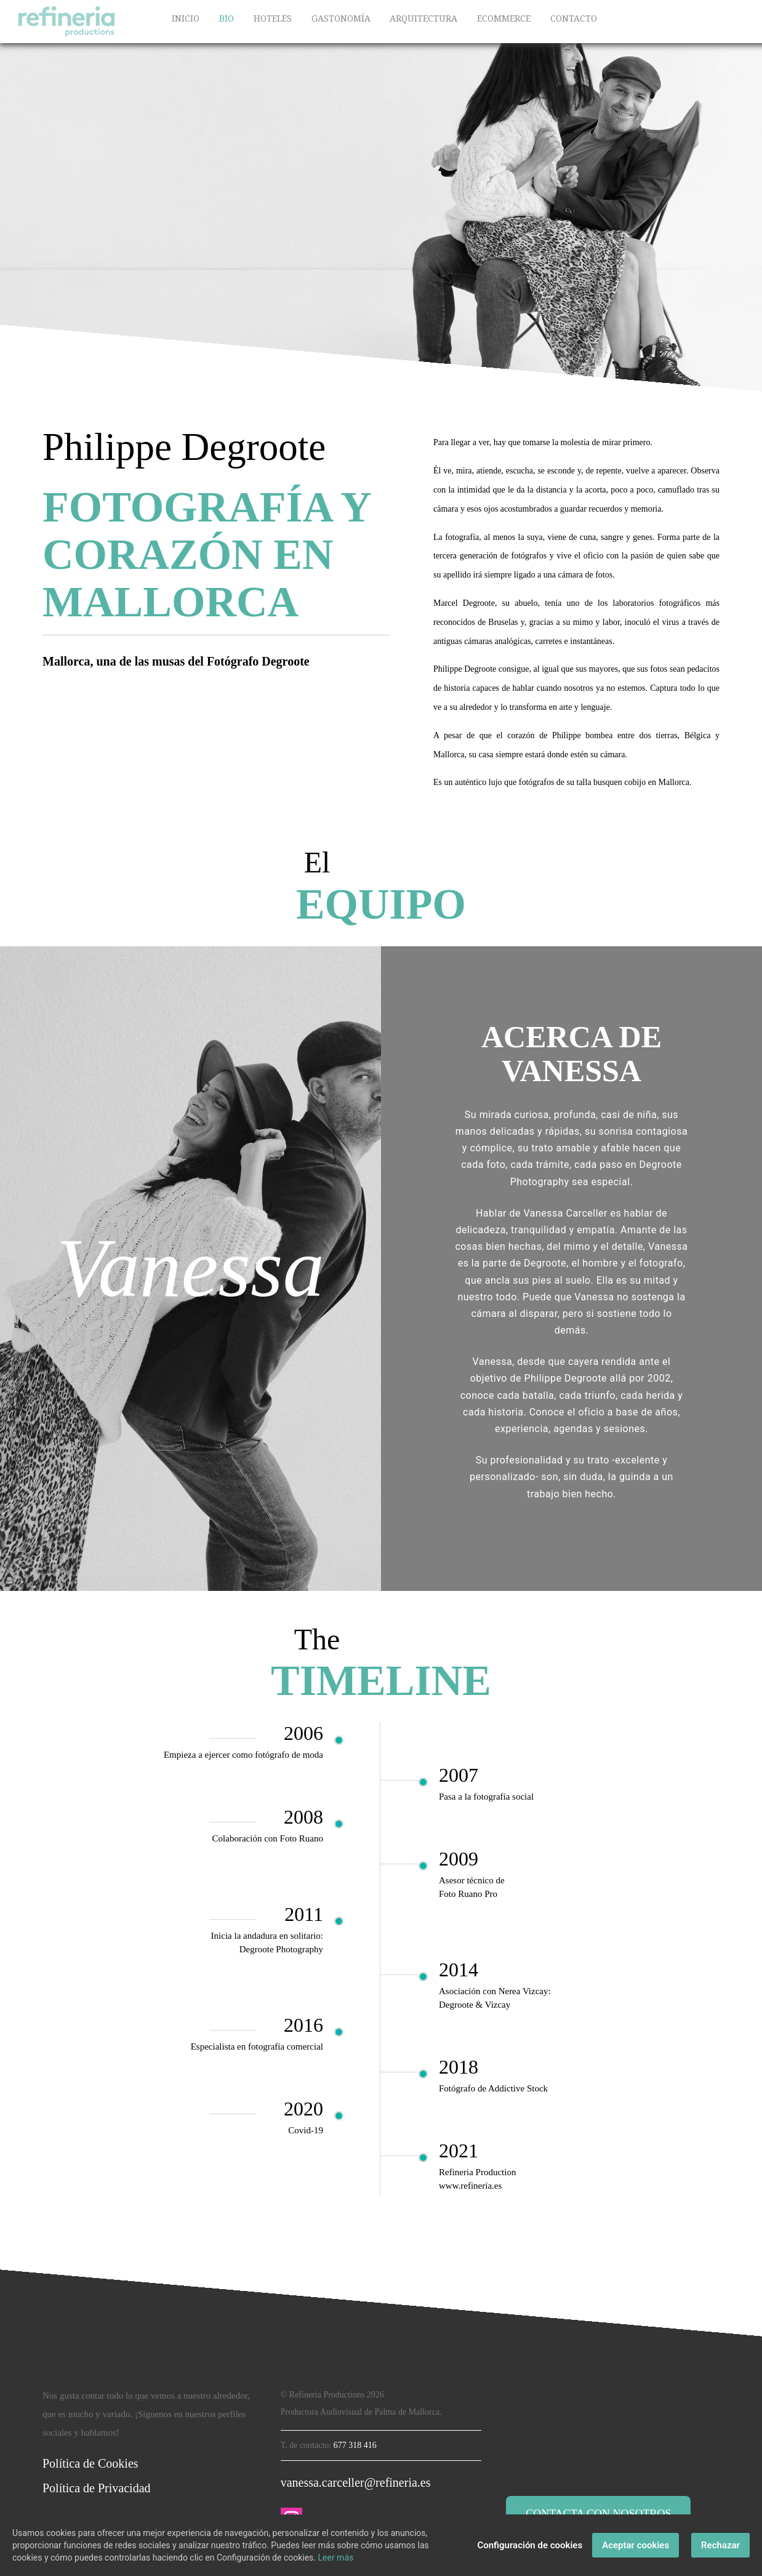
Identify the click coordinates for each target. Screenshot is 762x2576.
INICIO (185, 18)
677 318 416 (355, 2445)
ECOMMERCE (504, 18)
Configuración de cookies (529, 2545)
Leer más (336, 2557)
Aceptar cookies (635, 2545)
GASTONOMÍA (341, 18)
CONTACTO (573, 18)
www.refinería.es (470, 2186)
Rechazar (720, 2545)
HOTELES (273, 18)
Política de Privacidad (96, 2488)
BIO (226, 18)
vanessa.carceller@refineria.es (356, 2482)
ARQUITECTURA (423, 18)
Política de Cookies (90, 2463)
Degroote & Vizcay (474, 2005)
